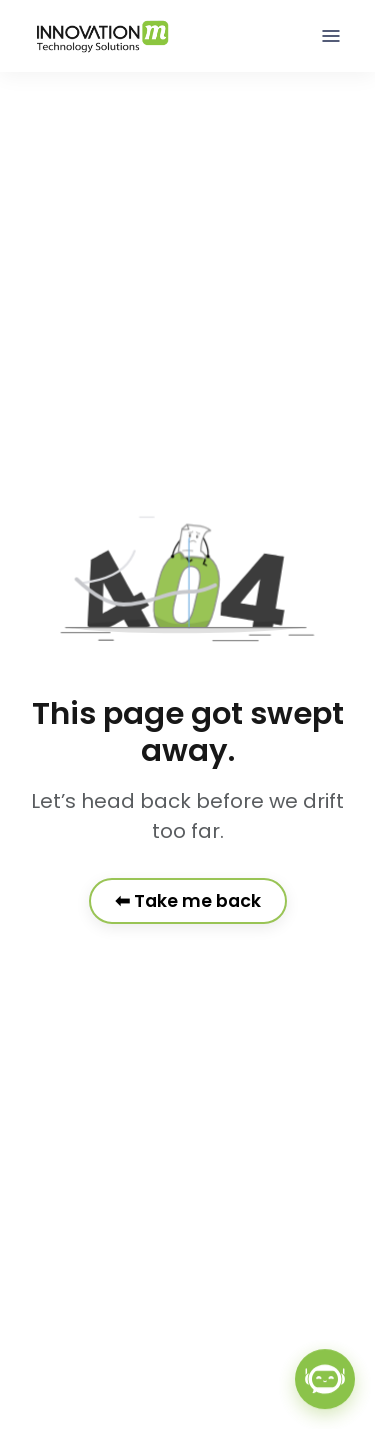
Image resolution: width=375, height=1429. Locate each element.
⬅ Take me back (188, 901)
